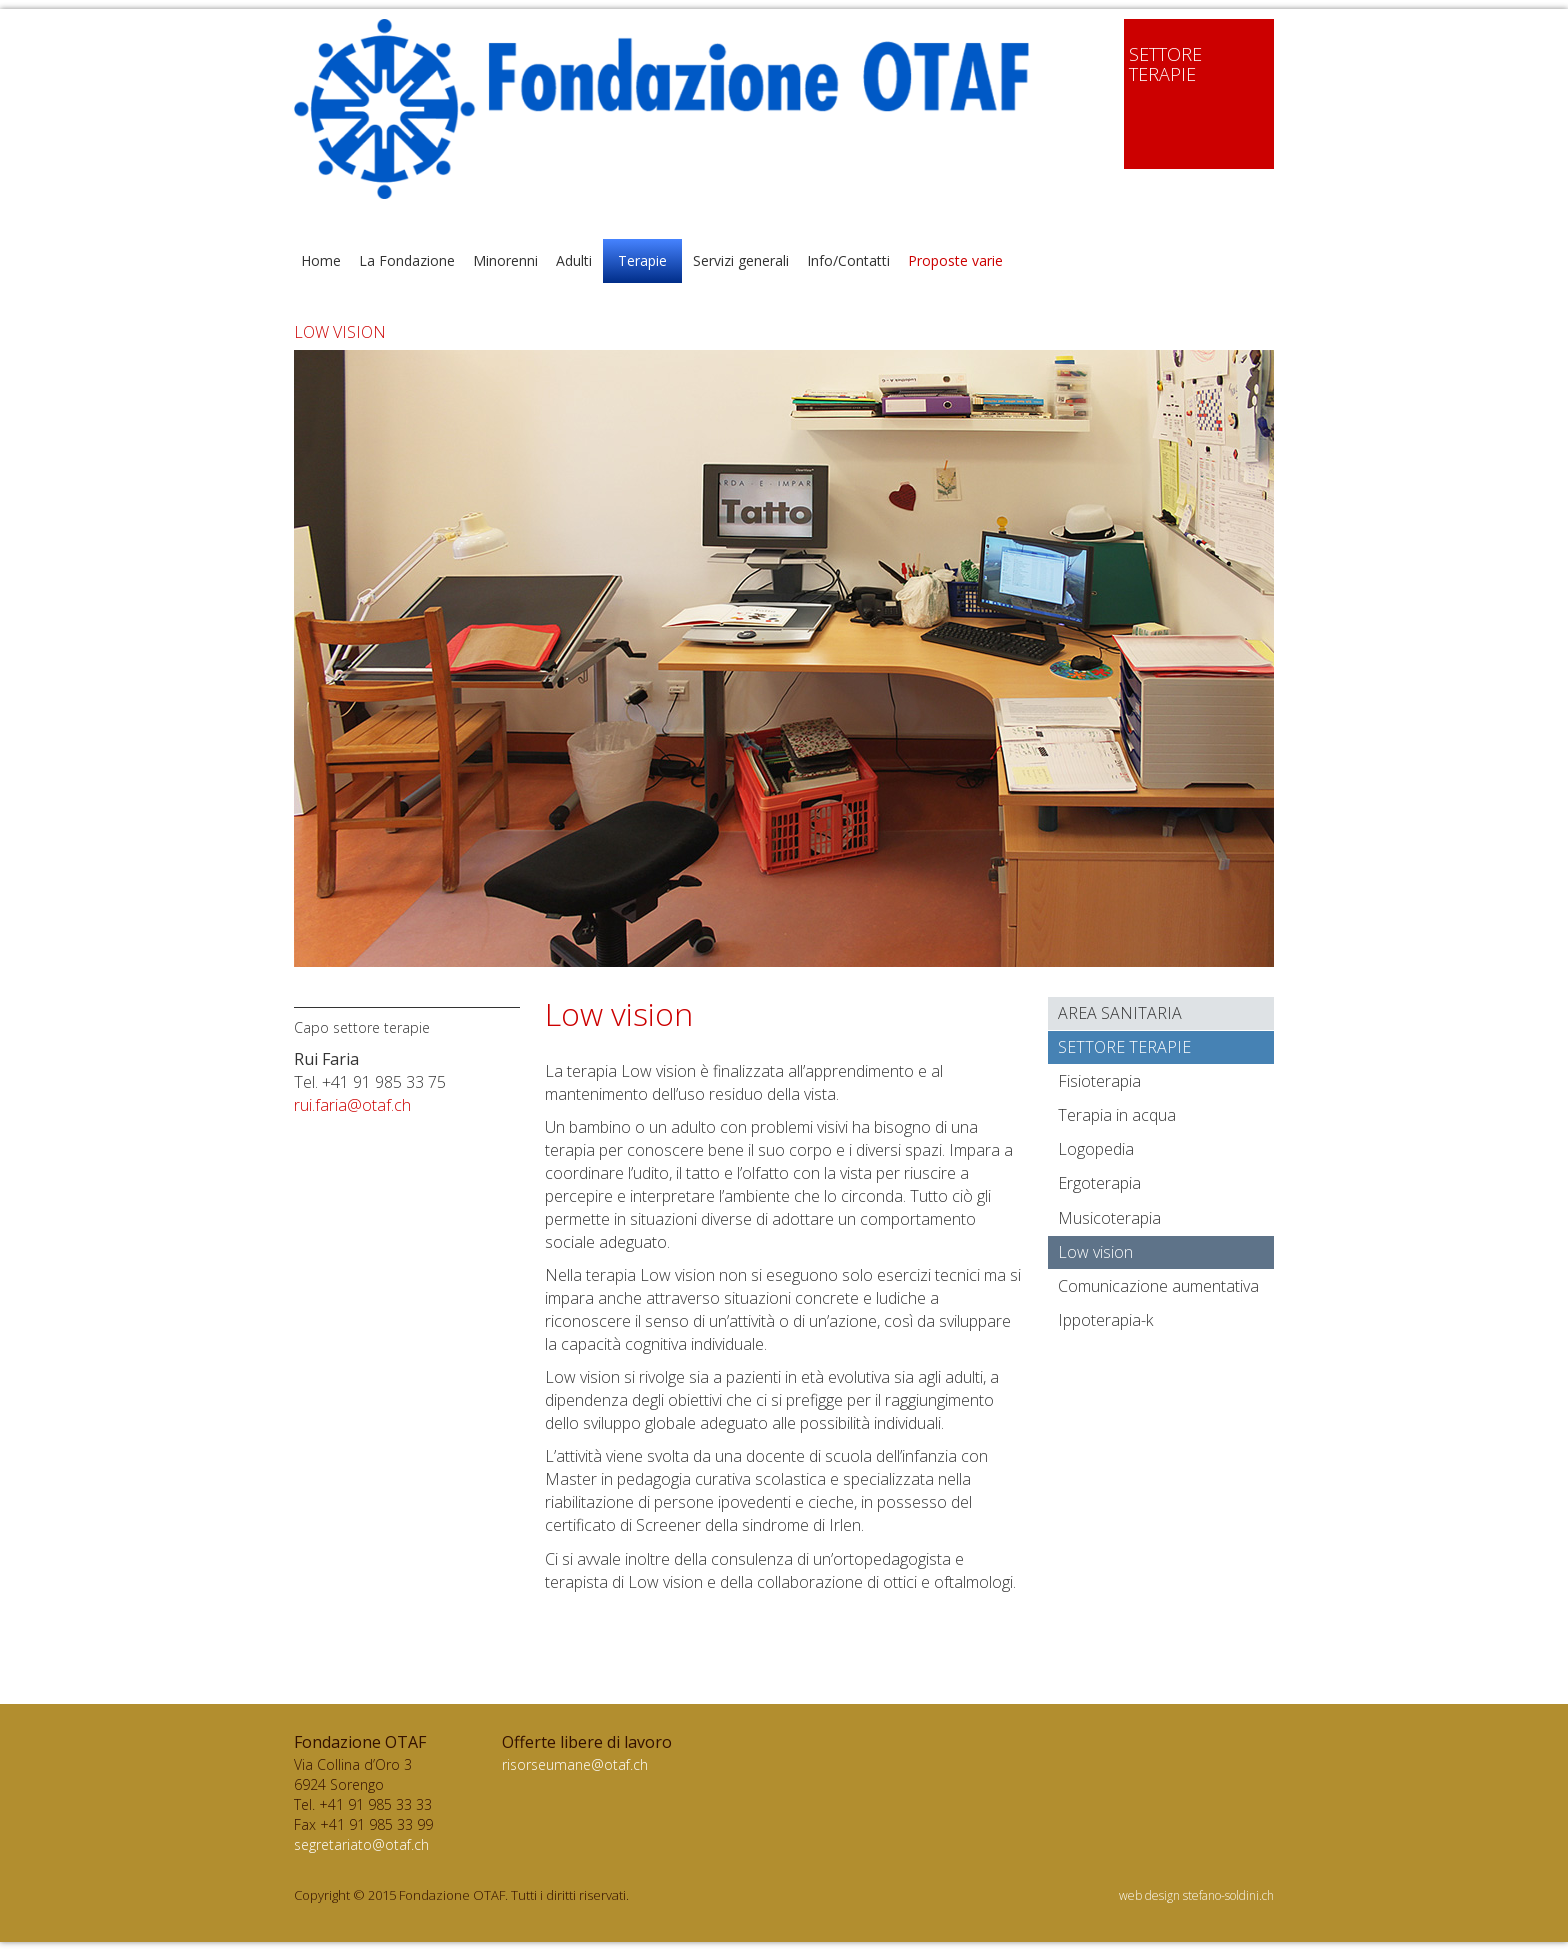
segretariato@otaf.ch (361, 1844)
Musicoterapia (1109, 1218)
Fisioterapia (1099, 1081)
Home (321, 260)
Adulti (574, 260)
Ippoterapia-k (1105, 1320)
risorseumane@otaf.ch (575, 1764)
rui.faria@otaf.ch (352, 1105)
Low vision (1095, 1252)
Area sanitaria (1120, 1013)
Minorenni (505, 260)
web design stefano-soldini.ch (1196, 1895)
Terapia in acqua (1117, 1115)
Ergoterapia (1099, 1183)
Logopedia (1096, 1149)
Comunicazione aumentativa (1158, 1286)
